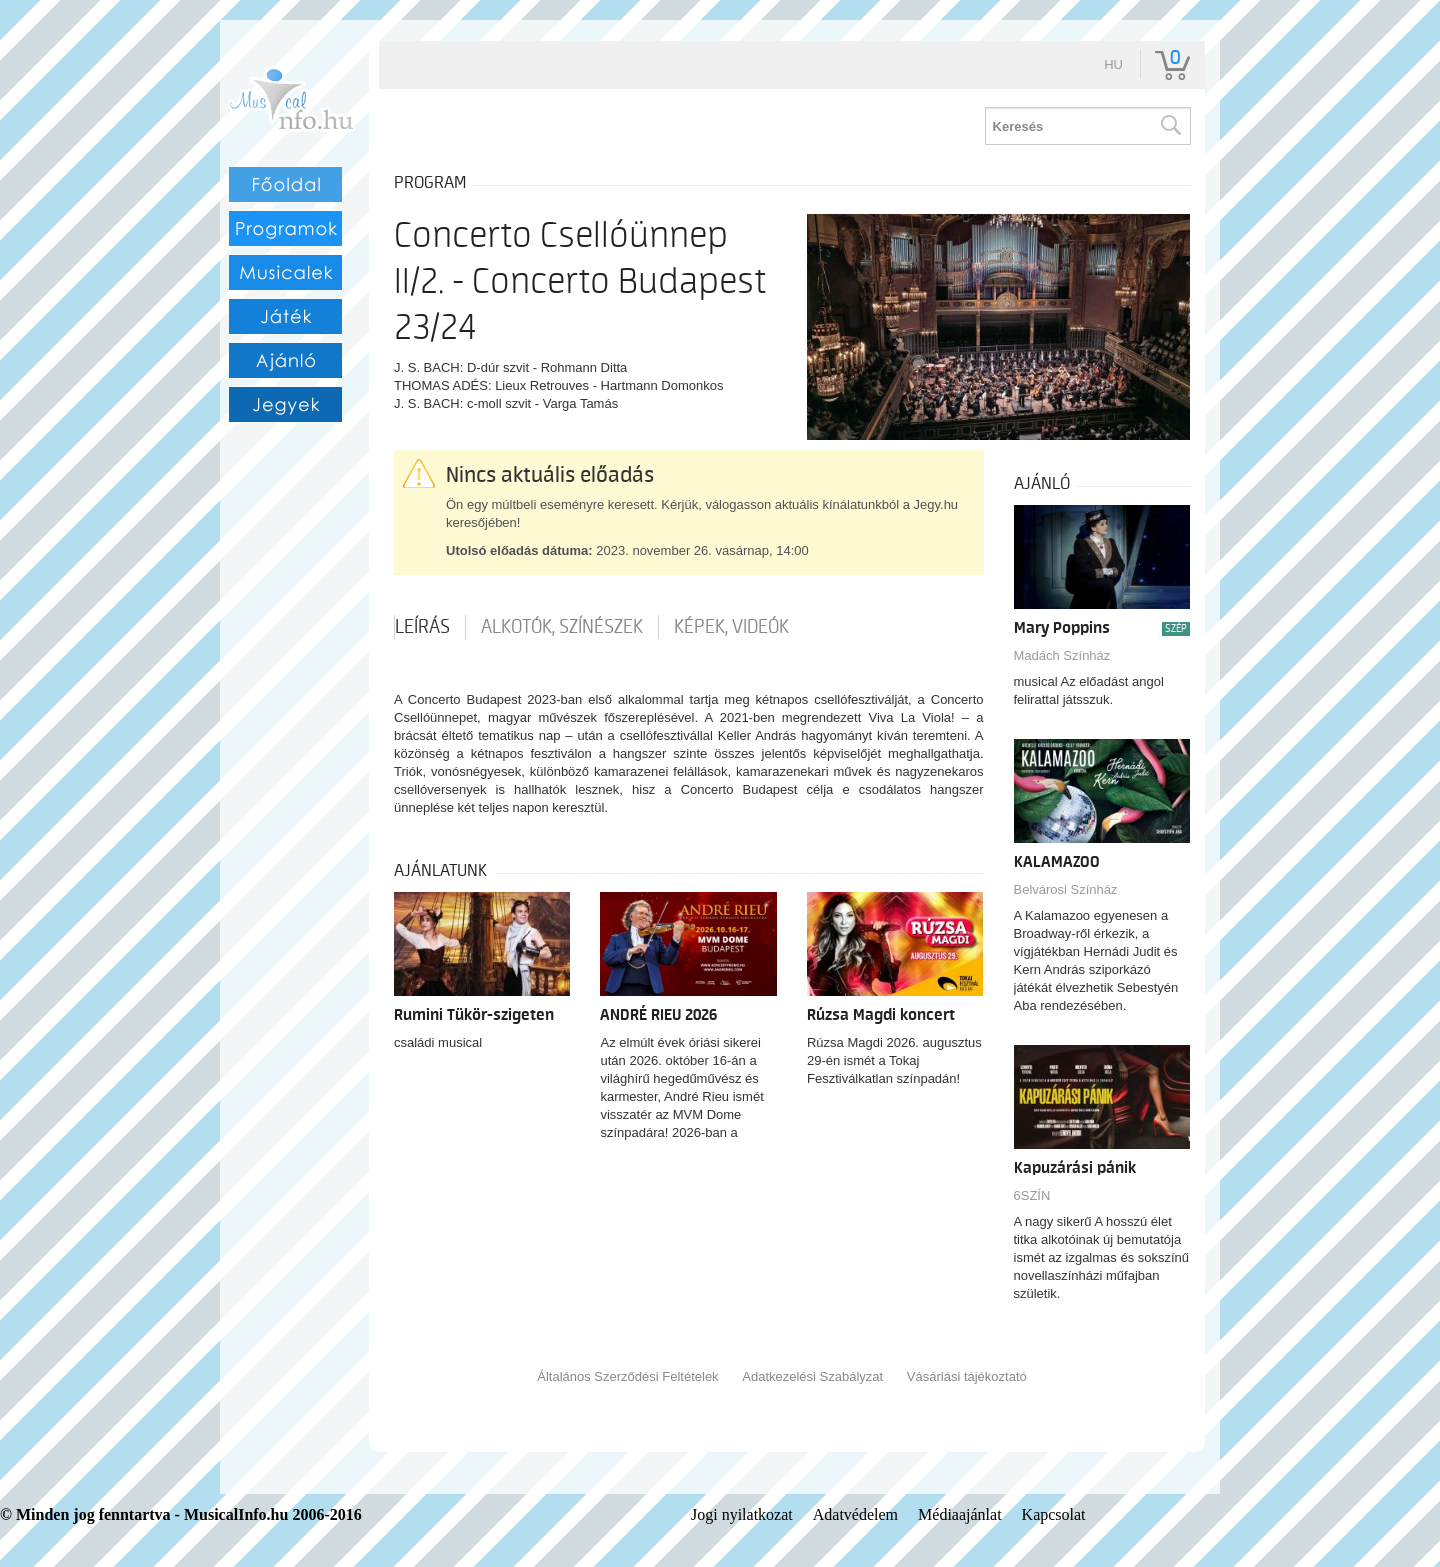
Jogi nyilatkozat (742, 1514)
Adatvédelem (855, 1514)
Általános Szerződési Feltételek (627, 1376)
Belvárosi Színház (1066, 889)
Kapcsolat (1054, 1514)
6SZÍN (1032, 1195)
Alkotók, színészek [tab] (562, 627)
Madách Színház (1062, 655)
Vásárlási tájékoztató (967, 1376)
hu (1113, 64)
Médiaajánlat (960, 1514)
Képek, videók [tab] (731, 627)
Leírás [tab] (422, 627)
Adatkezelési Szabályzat (812, 1376)
